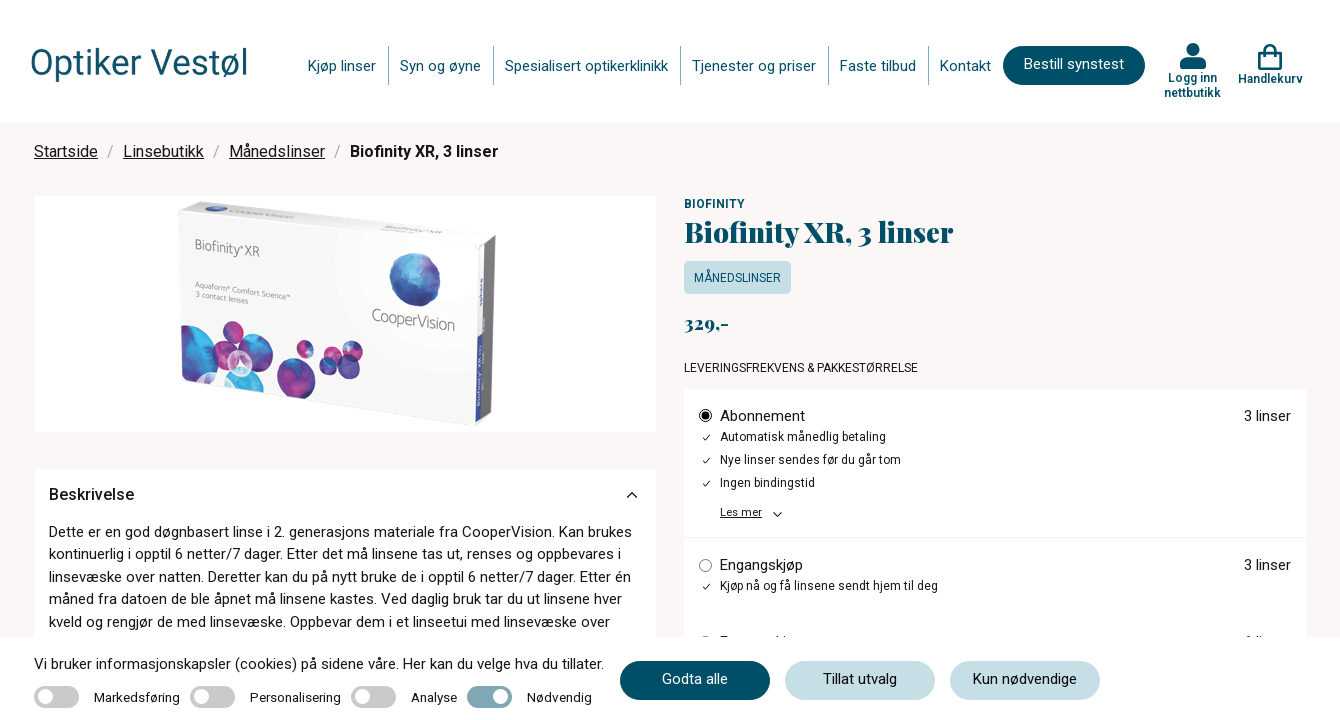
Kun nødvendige (1025, 679)
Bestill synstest (1074, 64)
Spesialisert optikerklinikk (586, 66)
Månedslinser (277, 151)
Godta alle (695, 679)
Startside (66, 151)
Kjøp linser (342, 66)
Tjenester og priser (754, 66)
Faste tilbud (878, 66)
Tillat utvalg (860, 679)
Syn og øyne (440, 66)
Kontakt (965, 66)
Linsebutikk (163, 151)
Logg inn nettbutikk (1192, 85)
